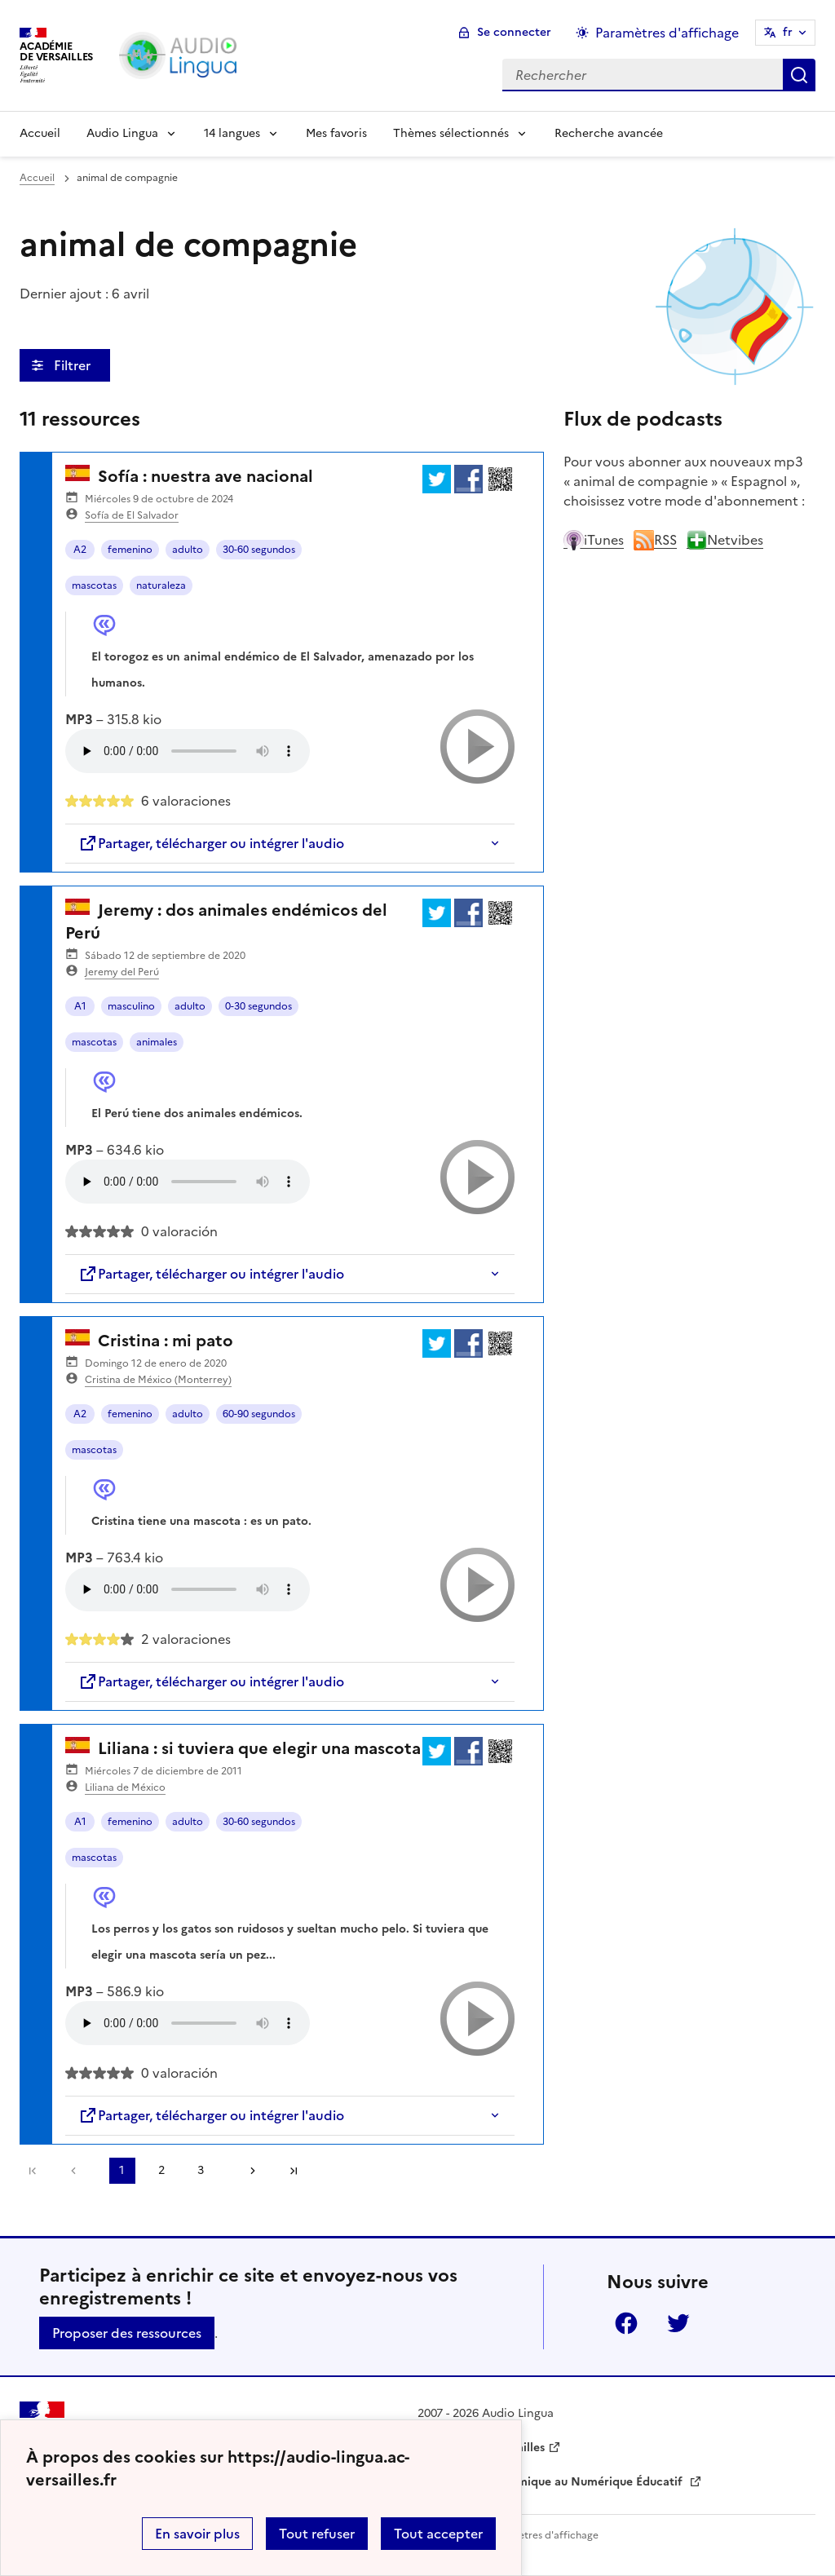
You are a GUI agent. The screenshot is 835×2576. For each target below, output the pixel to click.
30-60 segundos (259, 549)
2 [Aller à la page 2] (161, 2170)
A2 (79, 549)
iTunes (593, 540)
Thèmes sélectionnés (451, 133)
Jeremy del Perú (122, 972)
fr (788, 32)
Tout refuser (317, 2533)
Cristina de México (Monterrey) (158, 1379)
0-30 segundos (258, 1006)
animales (156, 1042)
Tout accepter (438, 2533)
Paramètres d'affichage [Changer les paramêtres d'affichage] (667, 32)
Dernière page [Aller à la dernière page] (294, 2171)
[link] (77, 2171)
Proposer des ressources (126, 2333)
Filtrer (74, 365)
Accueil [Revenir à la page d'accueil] (40, 133)
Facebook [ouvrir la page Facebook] (626, 2323)
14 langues (232, 133)
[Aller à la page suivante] (247, 2171)
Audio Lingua (122, 133)
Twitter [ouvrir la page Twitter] (678, 2323)
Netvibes (725, 540)
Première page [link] (33, 2171)
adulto (187, 549)
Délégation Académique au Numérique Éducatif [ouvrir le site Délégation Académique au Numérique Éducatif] (552, 2481)
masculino (131, 1006)
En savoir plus (197, 2533)
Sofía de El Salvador (132, 515)
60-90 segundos (259, 1414)
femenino (130, 549)
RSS (655, 540)
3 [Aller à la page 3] (200, 2170)
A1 (80, 1006)
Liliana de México (125, 1787)
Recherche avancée (608, 133)
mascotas (94, 585)
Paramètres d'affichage (543, 2535)
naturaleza (161, 585)
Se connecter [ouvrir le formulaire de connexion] (514, 32)
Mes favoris (336, 133)
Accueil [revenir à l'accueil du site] (37, 177)
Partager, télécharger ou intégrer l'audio (211, 843)
